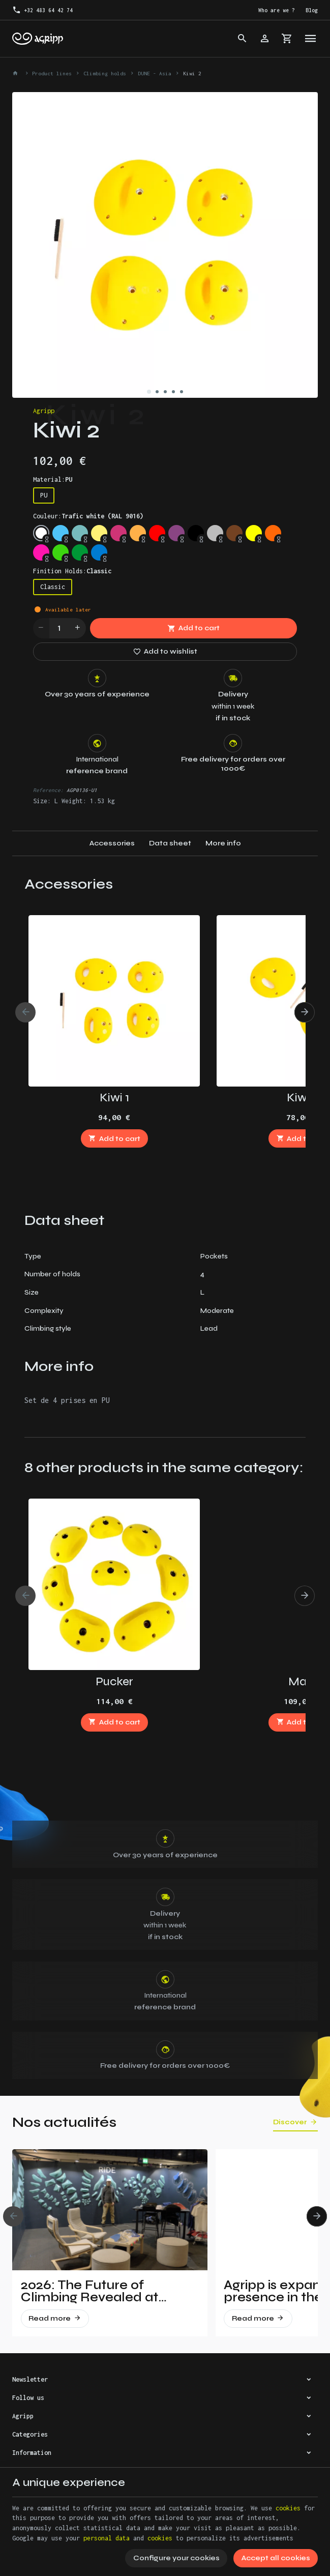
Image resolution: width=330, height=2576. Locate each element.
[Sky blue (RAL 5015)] (60, 533)
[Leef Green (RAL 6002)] (80, 552)
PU (43, 495)
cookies (288, 2508)
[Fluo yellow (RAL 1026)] (254, 533)
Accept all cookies (276, 2558)
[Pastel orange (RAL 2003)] (138, 533)
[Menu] (310, 38)
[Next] (304, 1012)
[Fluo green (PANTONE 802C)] (60, 552)
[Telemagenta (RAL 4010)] (118, 533)
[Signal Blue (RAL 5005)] (99, 552)
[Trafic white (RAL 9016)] (41, 533)
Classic (52, 587)
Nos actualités (64, 2122)
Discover (290, 2122)
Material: (52, 479)
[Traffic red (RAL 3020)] (157, 533)
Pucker (114, 1681)
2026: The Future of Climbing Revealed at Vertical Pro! (89, 2291)
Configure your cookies (176, 2558)
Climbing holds (104, 73)
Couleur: (88, 516)
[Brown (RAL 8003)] (234, 533)
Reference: (48, 790)
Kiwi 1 (114, 1097)
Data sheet (170, 843)
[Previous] (25, 1012)
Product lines (52, 73)
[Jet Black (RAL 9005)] (196, 533)
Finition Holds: (72, 571)
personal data (106, 2538)
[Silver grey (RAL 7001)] (215, 533)
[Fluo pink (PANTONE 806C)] (41, 552)
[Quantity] (59, 628)
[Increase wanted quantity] (78, 628)
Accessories (112, 843)
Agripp (43, 411)
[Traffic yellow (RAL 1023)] (99, 533)
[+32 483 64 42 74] (42, 10)
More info (223, 843)
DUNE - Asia (154, 73)
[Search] (242, 38)
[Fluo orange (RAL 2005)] (273, 533)
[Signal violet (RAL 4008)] (176, 533)
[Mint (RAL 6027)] (80, 533)
